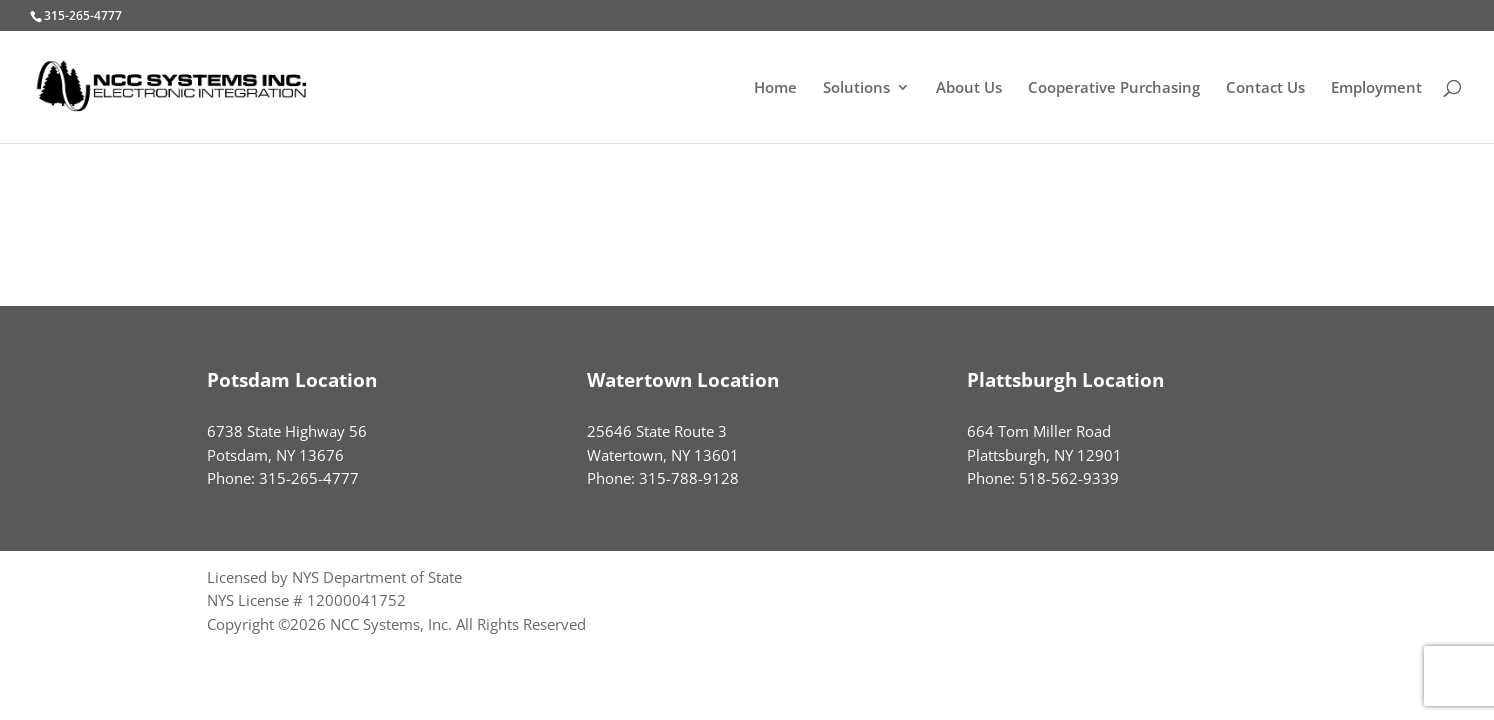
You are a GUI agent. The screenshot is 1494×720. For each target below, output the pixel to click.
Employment (1376, 88)
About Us (969, 88)
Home (775, 88)
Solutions (856, 88)
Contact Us (1265, 88)
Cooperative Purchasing (1114, 88)
